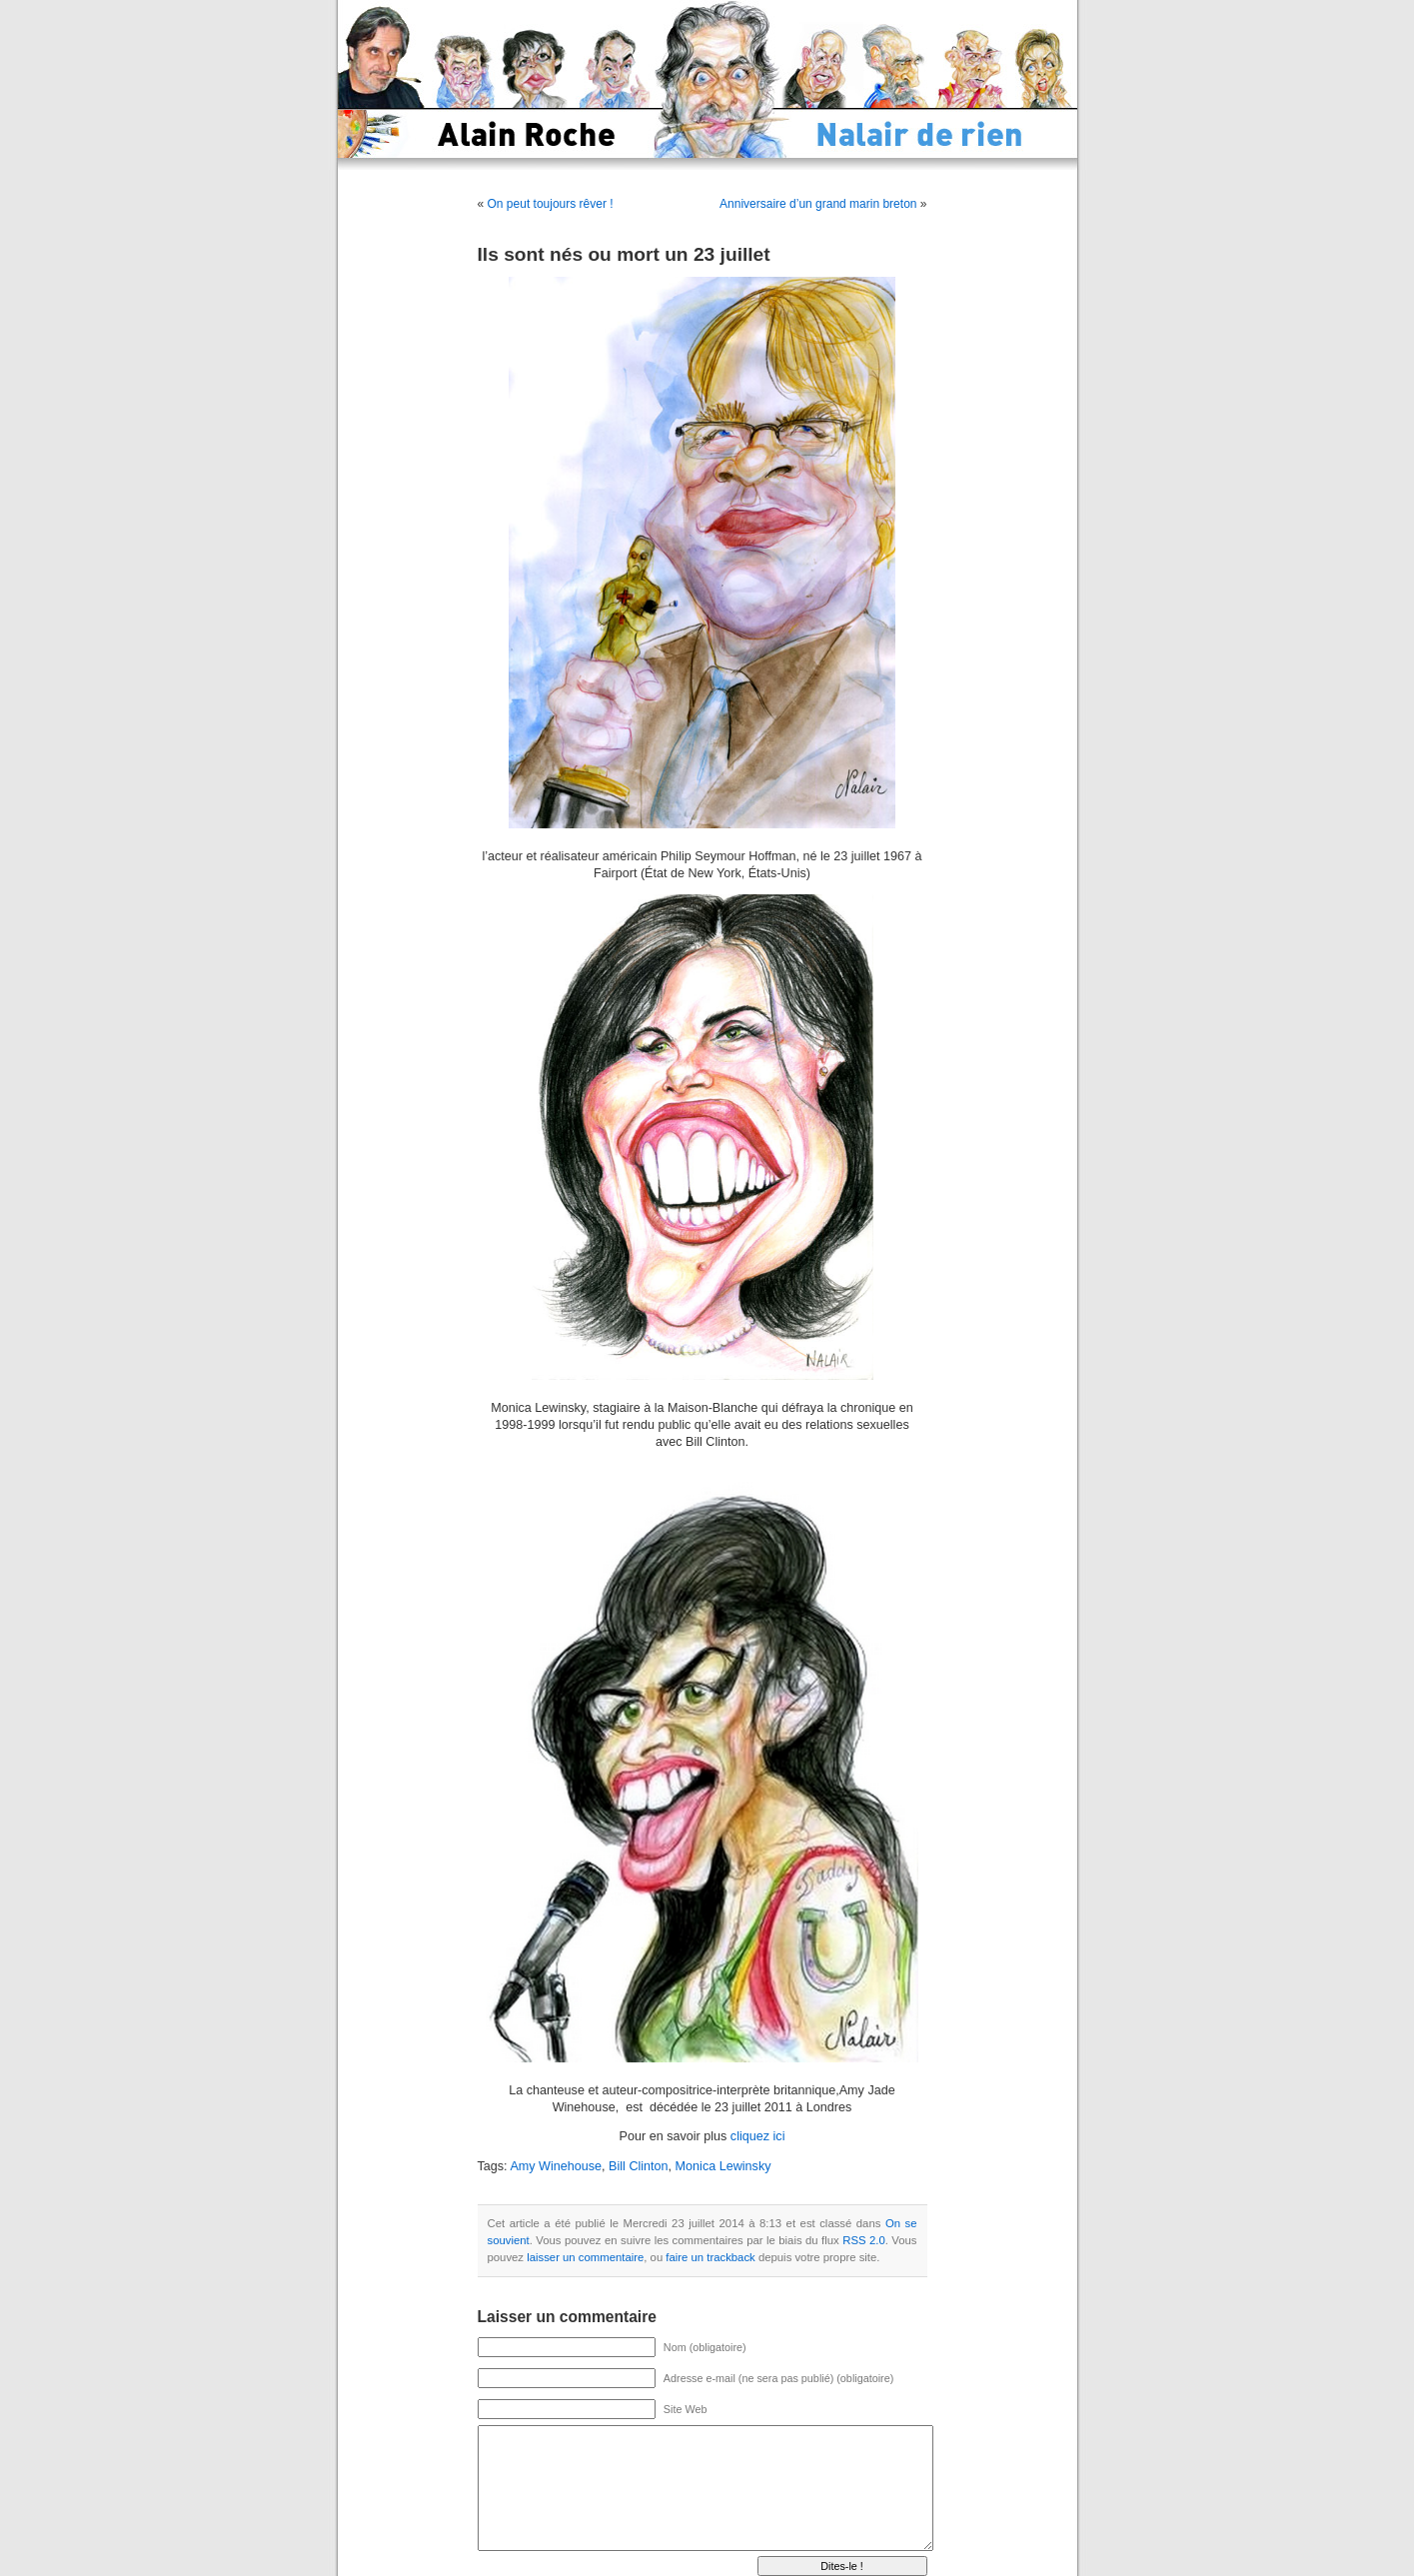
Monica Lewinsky (723, 2166)
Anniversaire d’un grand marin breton (817, 204)
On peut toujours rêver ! (551, 204)
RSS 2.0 (863, 2240)
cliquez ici (757, 2136)
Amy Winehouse (556, 2166)
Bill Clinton (639, 2166)
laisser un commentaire (585, 2257)
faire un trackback (710, 2257)
